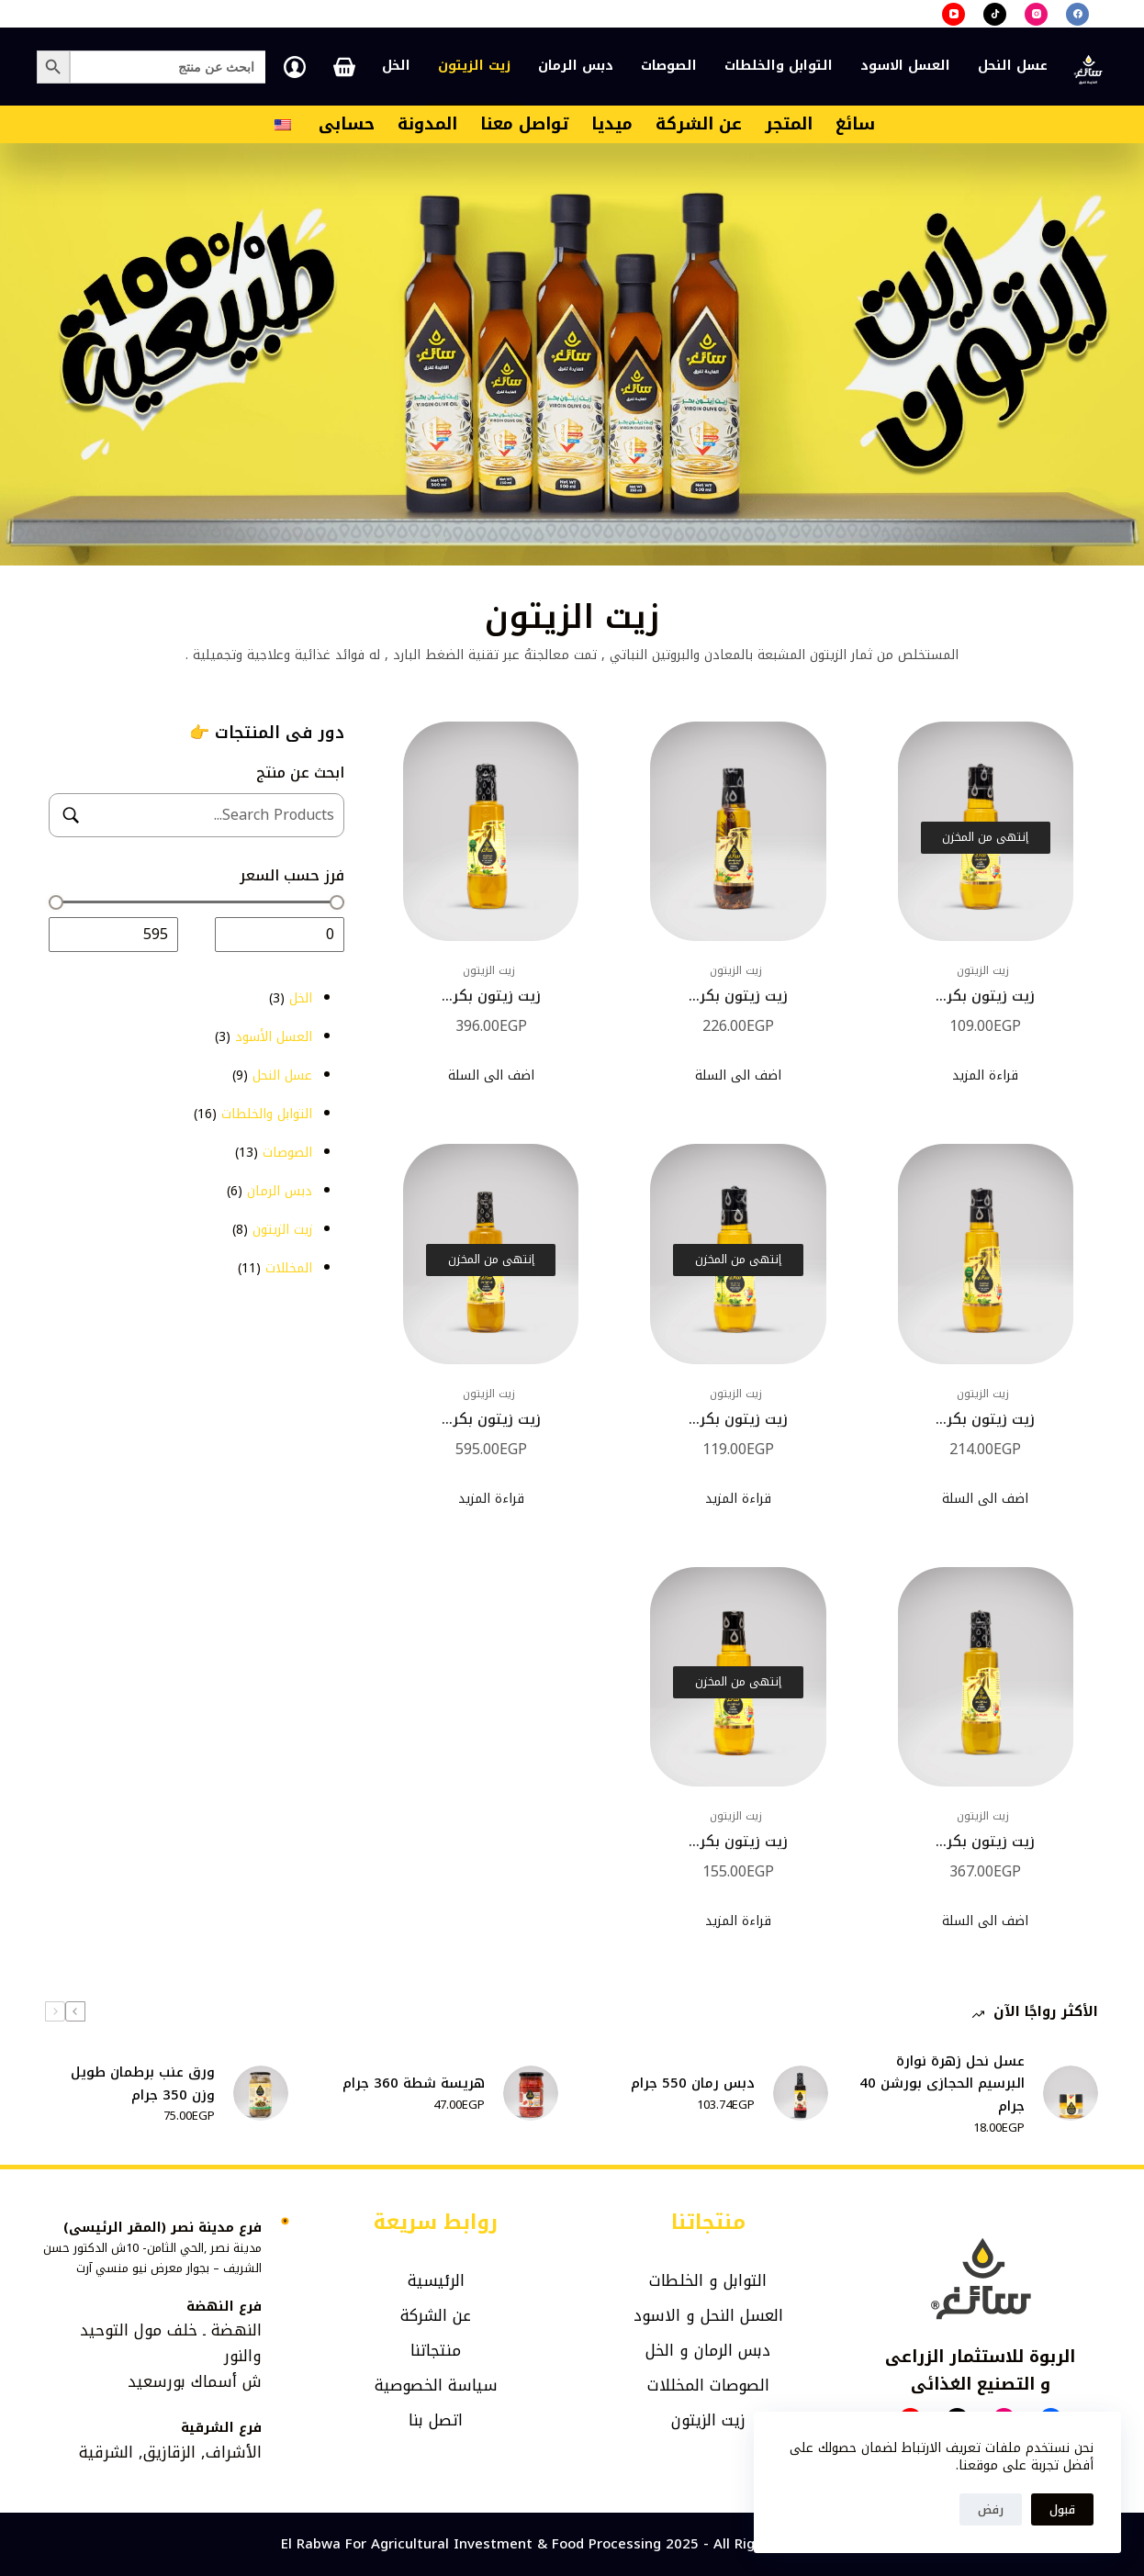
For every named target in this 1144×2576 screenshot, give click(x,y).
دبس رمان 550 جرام (693, 2083)
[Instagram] (1036, 14)
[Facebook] (1077, 14)
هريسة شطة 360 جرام (413, 2083)
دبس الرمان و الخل (707, 2350)
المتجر (789, 124)
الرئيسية (436, 2280)
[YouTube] (953, 14)
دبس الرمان (575, 65)
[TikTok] (994, 14)
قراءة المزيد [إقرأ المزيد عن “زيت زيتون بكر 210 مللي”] (738, 1921)
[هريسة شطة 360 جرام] (530, 2093)
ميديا (612, 124)
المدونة (427, 124)
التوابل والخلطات (778, 65)
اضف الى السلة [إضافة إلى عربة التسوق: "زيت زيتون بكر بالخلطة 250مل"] (738, 1075)
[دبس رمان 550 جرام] (800, 2093)
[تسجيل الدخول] (295, 67)
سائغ (855, 124)
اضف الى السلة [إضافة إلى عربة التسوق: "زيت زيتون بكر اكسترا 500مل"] (491, 1075)
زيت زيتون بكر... (986, 995)
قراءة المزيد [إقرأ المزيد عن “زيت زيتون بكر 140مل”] (985, 1075)
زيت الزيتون (474, 65)
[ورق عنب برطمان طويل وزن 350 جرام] (260, 2093)
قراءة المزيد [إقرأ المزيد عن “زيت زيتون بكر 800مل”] (491, 1498)
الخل (396, 65)
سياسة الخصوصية (436, 2385)
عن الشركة (699, 124)
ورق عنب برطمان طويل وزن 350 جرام (143, 2084)
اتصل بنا (436, 2420)
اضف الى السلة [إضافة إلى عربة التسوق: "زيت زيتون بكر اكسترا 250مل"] (985, 1498)
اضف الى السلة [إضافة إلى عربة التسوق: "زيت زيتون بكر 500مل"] (985, 1921)
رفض (991, 2509)
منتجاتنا (435, 2350)
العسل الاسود (905, 65)
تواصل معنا (524, 124)
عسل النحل (1013, 65)
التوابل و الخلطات (708, 2280)
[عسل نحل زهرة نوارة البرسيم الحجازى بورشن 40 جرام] (1070, 2093)
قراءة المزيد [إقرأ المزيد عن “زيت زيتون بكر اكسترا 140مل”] (738, 1498)
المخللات (675, 2385)
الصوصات (669, 65)
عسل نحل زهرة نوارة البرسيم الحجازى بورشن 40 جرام (942, 2084)
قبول (1062, 2509)
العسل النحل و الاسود (708, 2315)
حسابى (347, 124)
